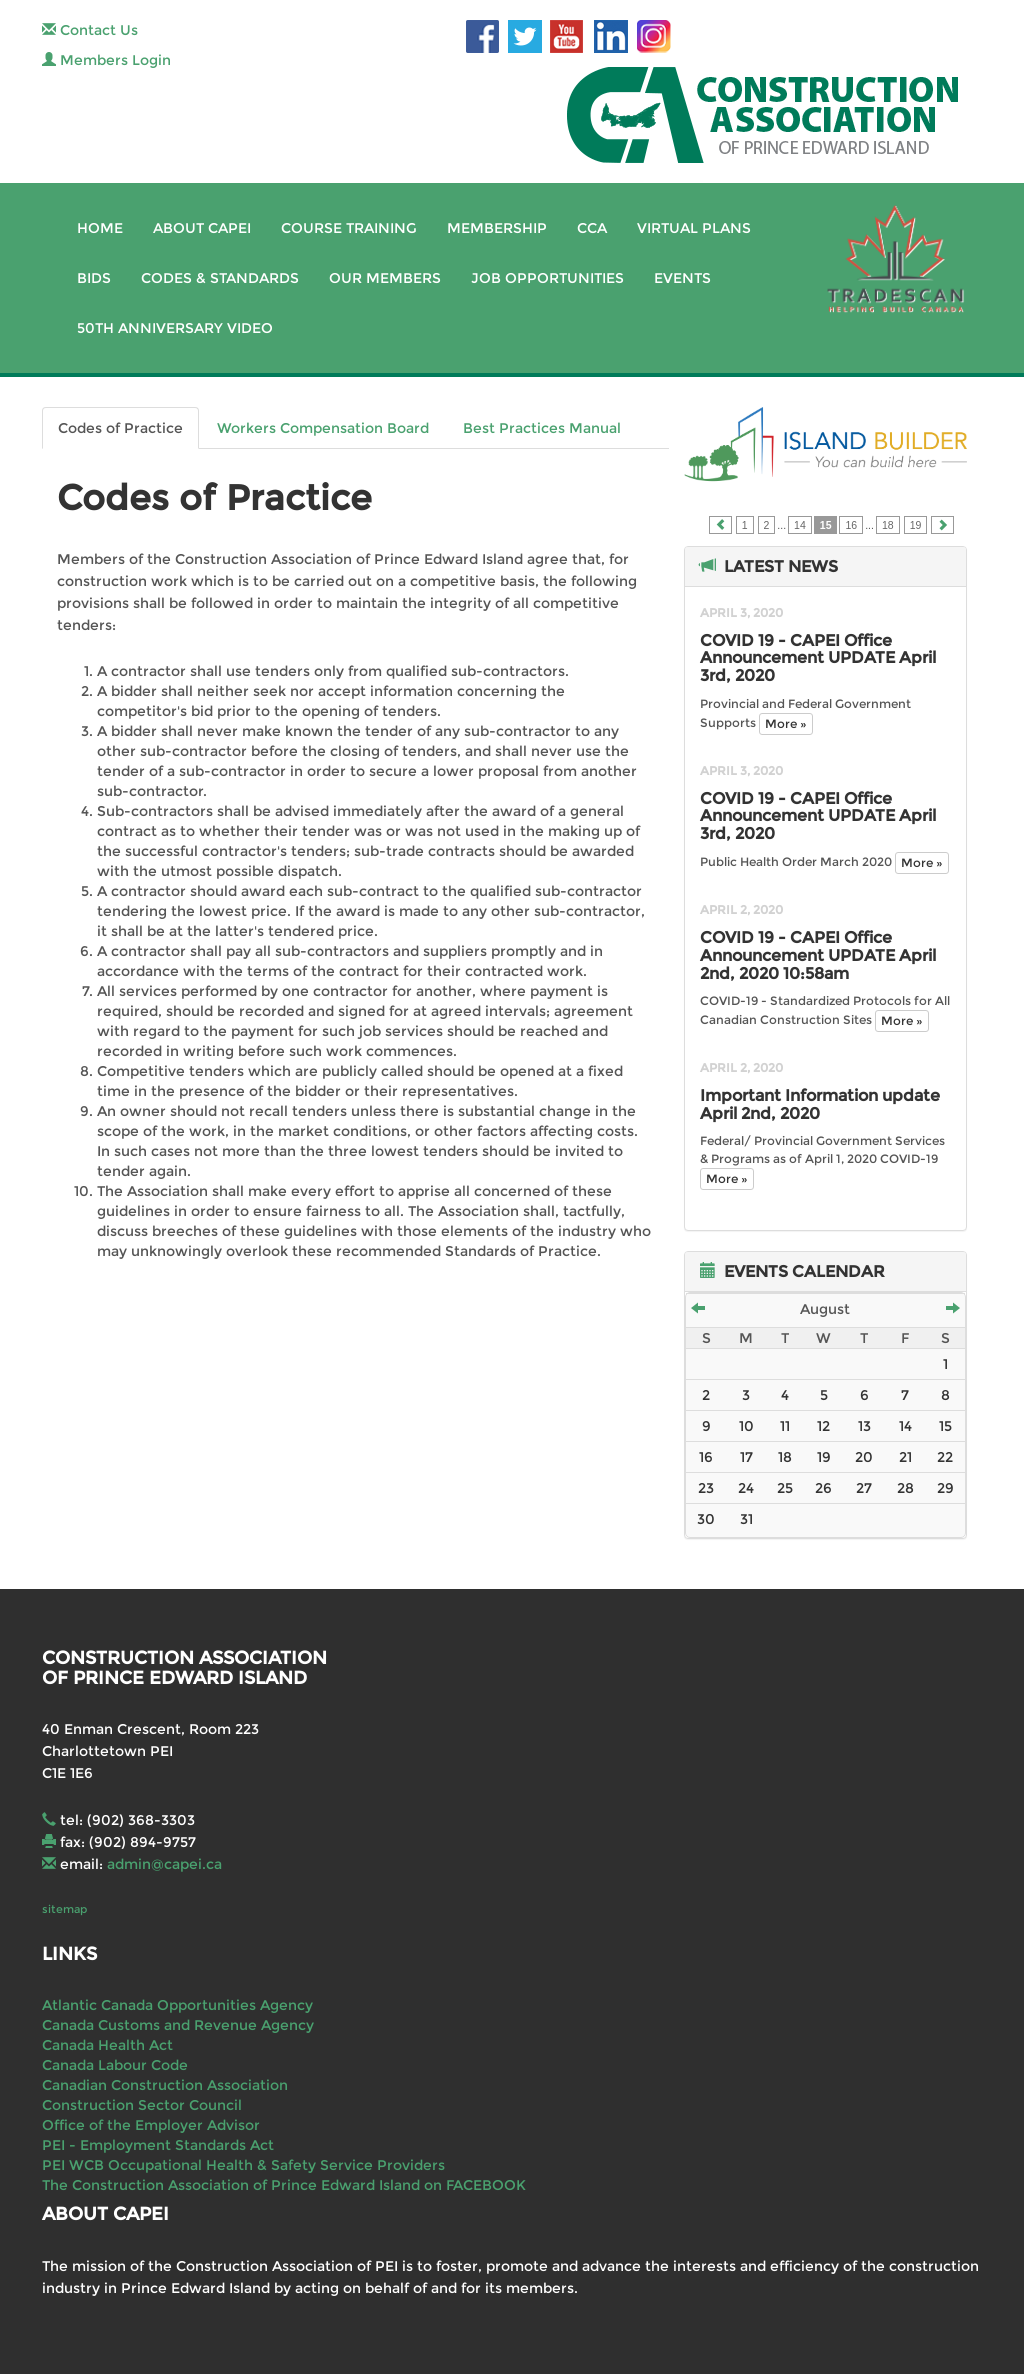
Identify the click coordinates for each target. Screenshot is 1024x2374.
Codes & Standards (220, 278)
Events (682, 278)
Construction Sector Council (142, 2105)
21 (905, 1457)
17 (746, 1457)
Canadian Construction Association (165, 2085)
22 (945, 1457)
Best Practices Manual (542, 428)
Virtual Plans (694, 228)
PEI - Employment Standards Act (158, 2145)
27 (864, 1488)
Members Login (106, 60)
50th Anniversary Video (175, 328)
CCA (592, 228)
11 (785, 1426)
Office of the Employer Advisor (151, 2125)
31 (746, 1519)
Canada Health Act (107, 2045)
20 (864, 1457)
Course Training (349, 228)
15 (945, 1426)
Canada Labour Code (115, 2065)
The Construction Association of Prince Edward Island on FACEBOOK (284, 2185)
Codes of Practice (120, 428)
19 (916, 525)
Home (100, 228)
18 (888, 525)
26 (823, 1488)
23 (706, 1488)
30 (706, 1519)
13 (864, 1426)
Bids (94, 278)
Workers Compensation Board (323, 428)
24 (746, 1488)
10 (746, 1426)
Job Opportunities (547, 278)
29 (945, 1488)
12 (823, 1426)
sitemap (64, 1909)
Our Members (385, 278)
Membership (497, 228)
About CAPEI (202, 228)
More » (786, 723)
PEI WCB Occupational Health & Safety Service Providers (243, 2165)
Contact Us (90, 30)
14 (800, 525)
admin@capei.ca (164, 1864)
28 (905, 1488)
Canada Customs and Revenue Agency (178, 2025)
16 (851, 525)
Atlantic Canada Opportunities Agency (177, 2005)
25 (785, 1488)
